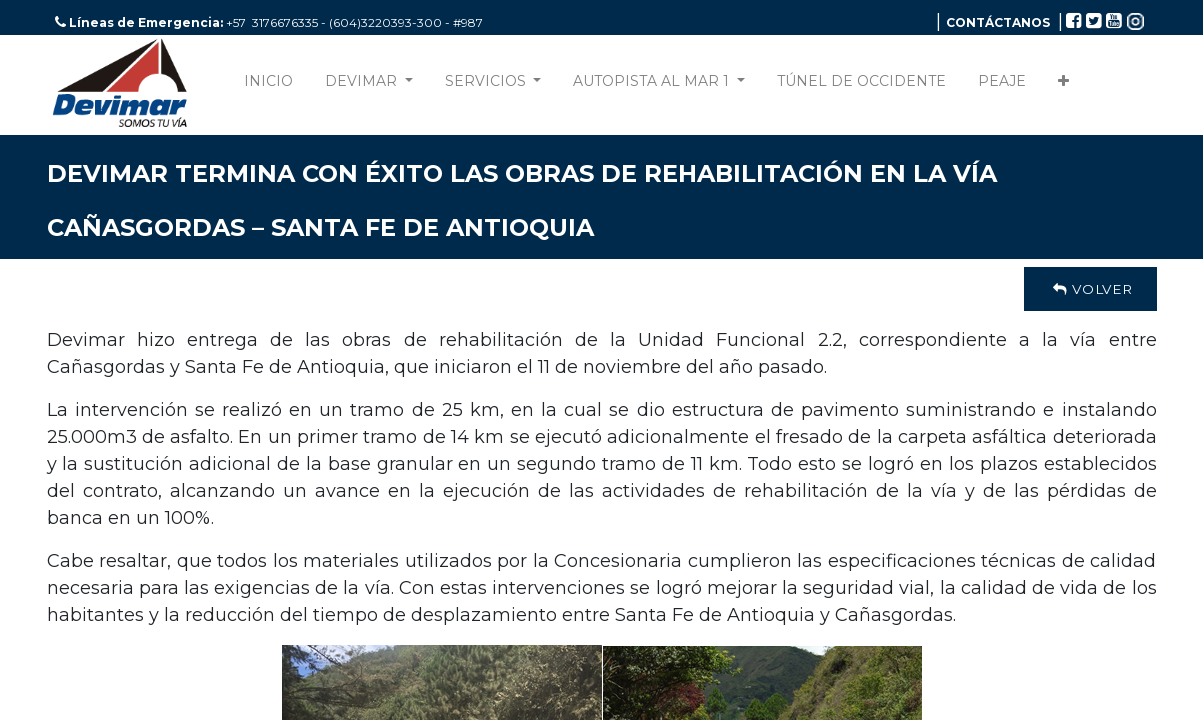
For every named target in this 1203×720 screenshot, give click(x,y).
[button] (1063, 85)
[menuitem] (268, 85)
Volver (1090, 289)
